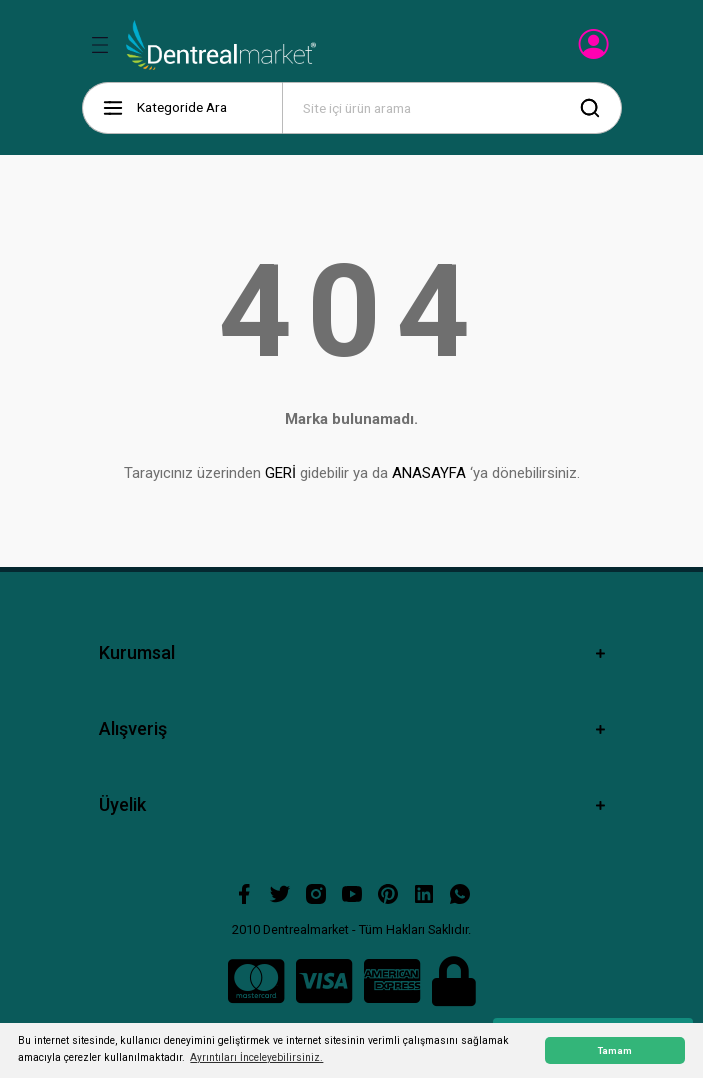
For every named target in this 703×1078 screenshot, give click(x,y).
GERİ (280, 473)
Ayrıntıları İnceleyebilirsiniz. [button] (256, 1057)
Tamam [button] (615, 1050)
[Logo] (221, 45)
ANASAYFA (429, 473)
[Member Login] (595, 50)
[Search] (452, 108)
